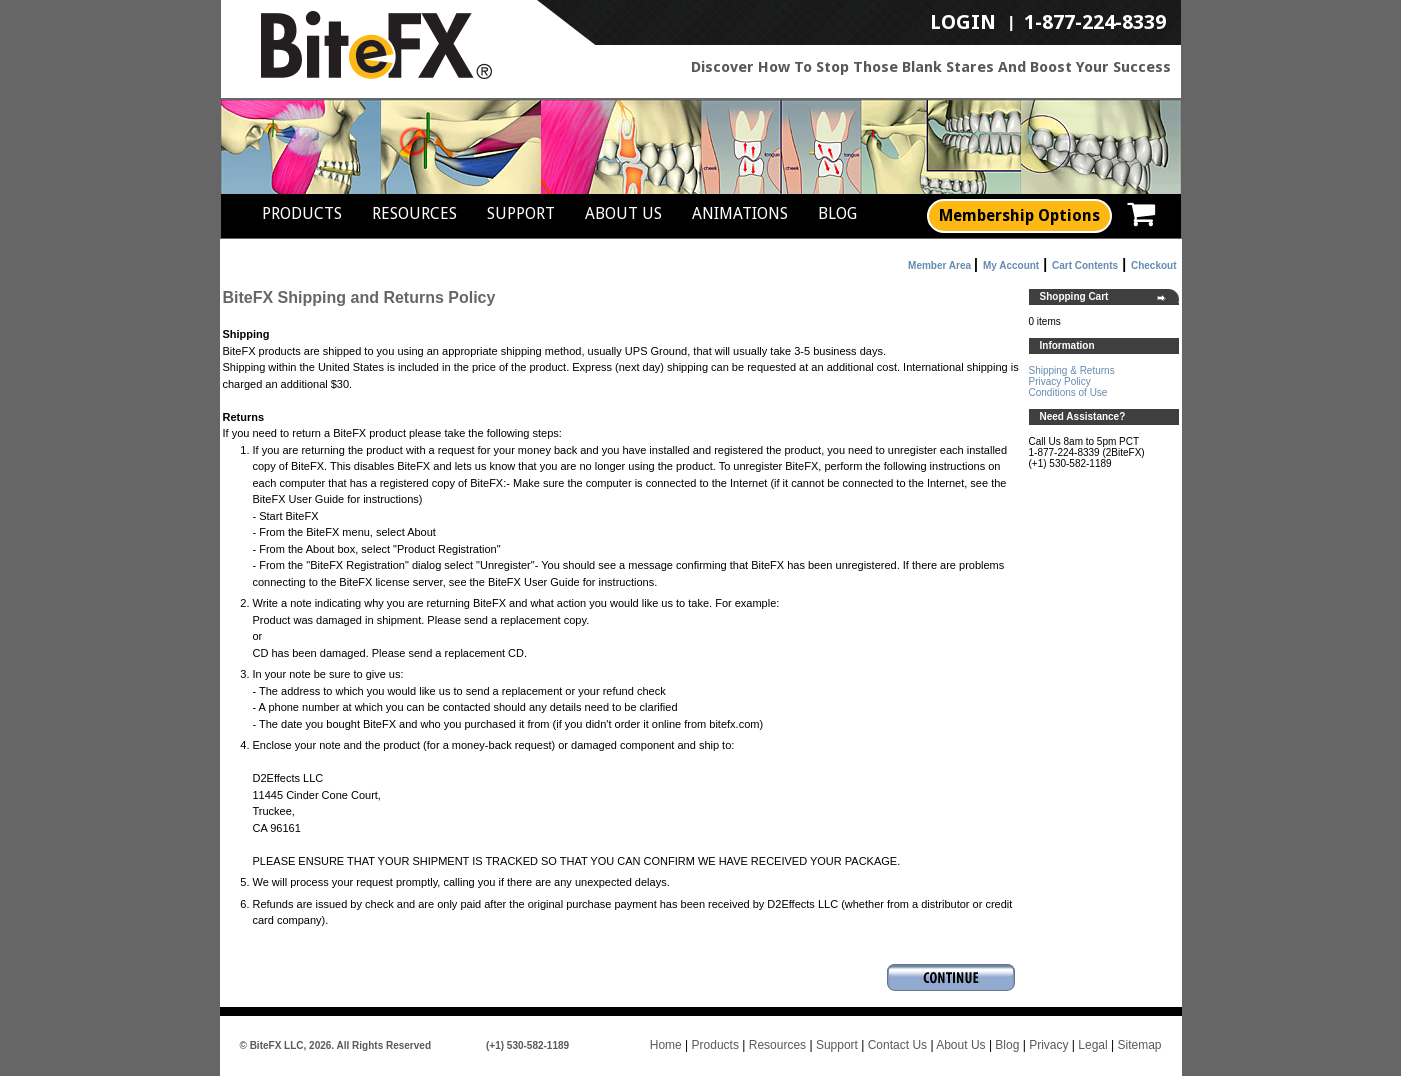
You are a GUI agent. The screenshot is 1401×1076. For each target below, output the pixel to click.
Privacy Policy (1060, 381)
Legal (1092, 1045)
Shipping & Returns (1072, 370)
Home (666, 1045)
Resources (414, 213)
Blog (837, 213)
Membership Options (1019, 215)
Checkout (1154, 265)
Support (521, 213)
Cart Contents (1085, 265)
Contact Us (897, 1045)
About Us (623, 213)
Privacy (1048, 1045)
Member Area (939, 265)
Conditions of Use (1068, 392)
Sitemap (1139, 1045)
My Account (1011, 265)
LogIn (963, 23)
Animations (740, 213)
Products (302, 213)
